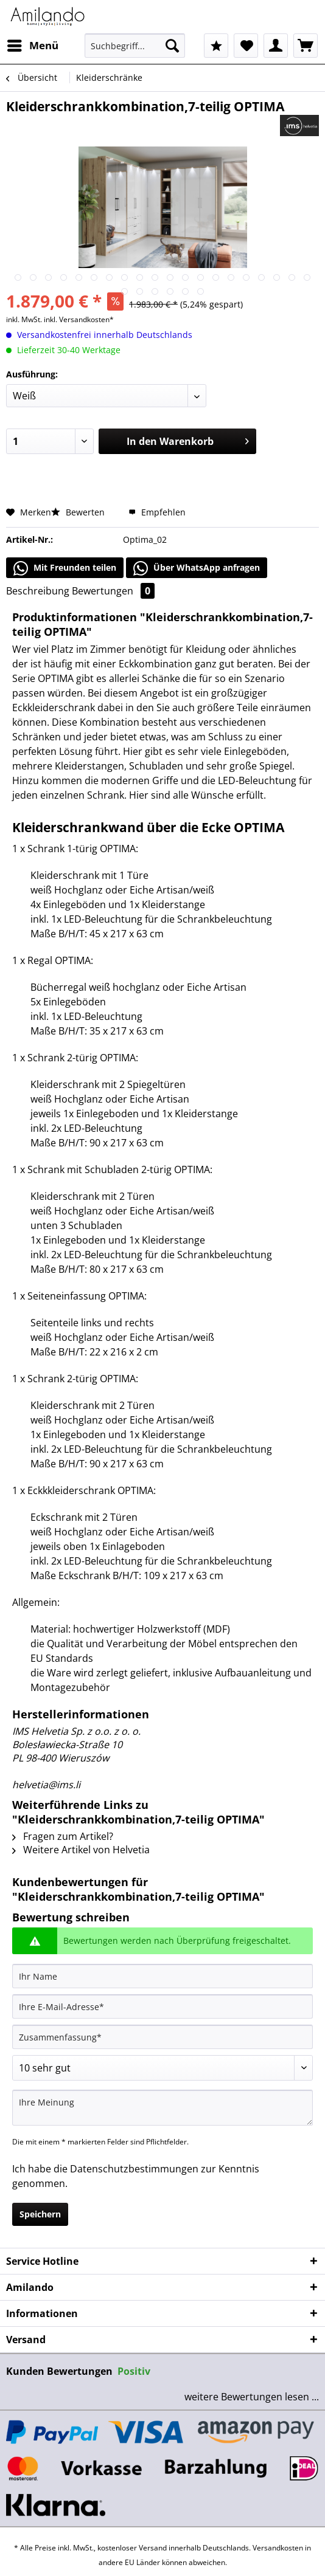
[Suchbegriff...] (135, 45)
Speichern (40, 2214)
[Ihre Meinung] (162, 2108)
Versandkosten (278, 2548)
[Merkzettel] (246, 45)
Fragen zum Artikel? (62, 1836)
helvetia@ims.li (46, 1784)
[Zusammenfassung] (162, 2037)
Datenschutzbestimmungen (134, 2168)
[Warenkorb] (305, 45)
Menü (32, 44)
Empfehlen (157, 512)
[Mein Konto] (276, 45)
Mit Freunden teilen (64, 568)
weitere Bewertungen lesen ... (251, 2396)
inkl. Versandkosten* (79, 319)
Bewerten (79, 512)
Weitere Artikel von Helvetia (81, 1849)
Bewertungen (113, 591)
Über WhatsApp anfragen (196, 568)
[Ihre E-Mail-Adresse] (162, 2006)
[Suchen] (172, 45)
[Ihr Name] (162, 1976)
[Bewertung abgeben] (162, 2068)
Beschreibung (37, 591)
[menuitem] (32, 45)
